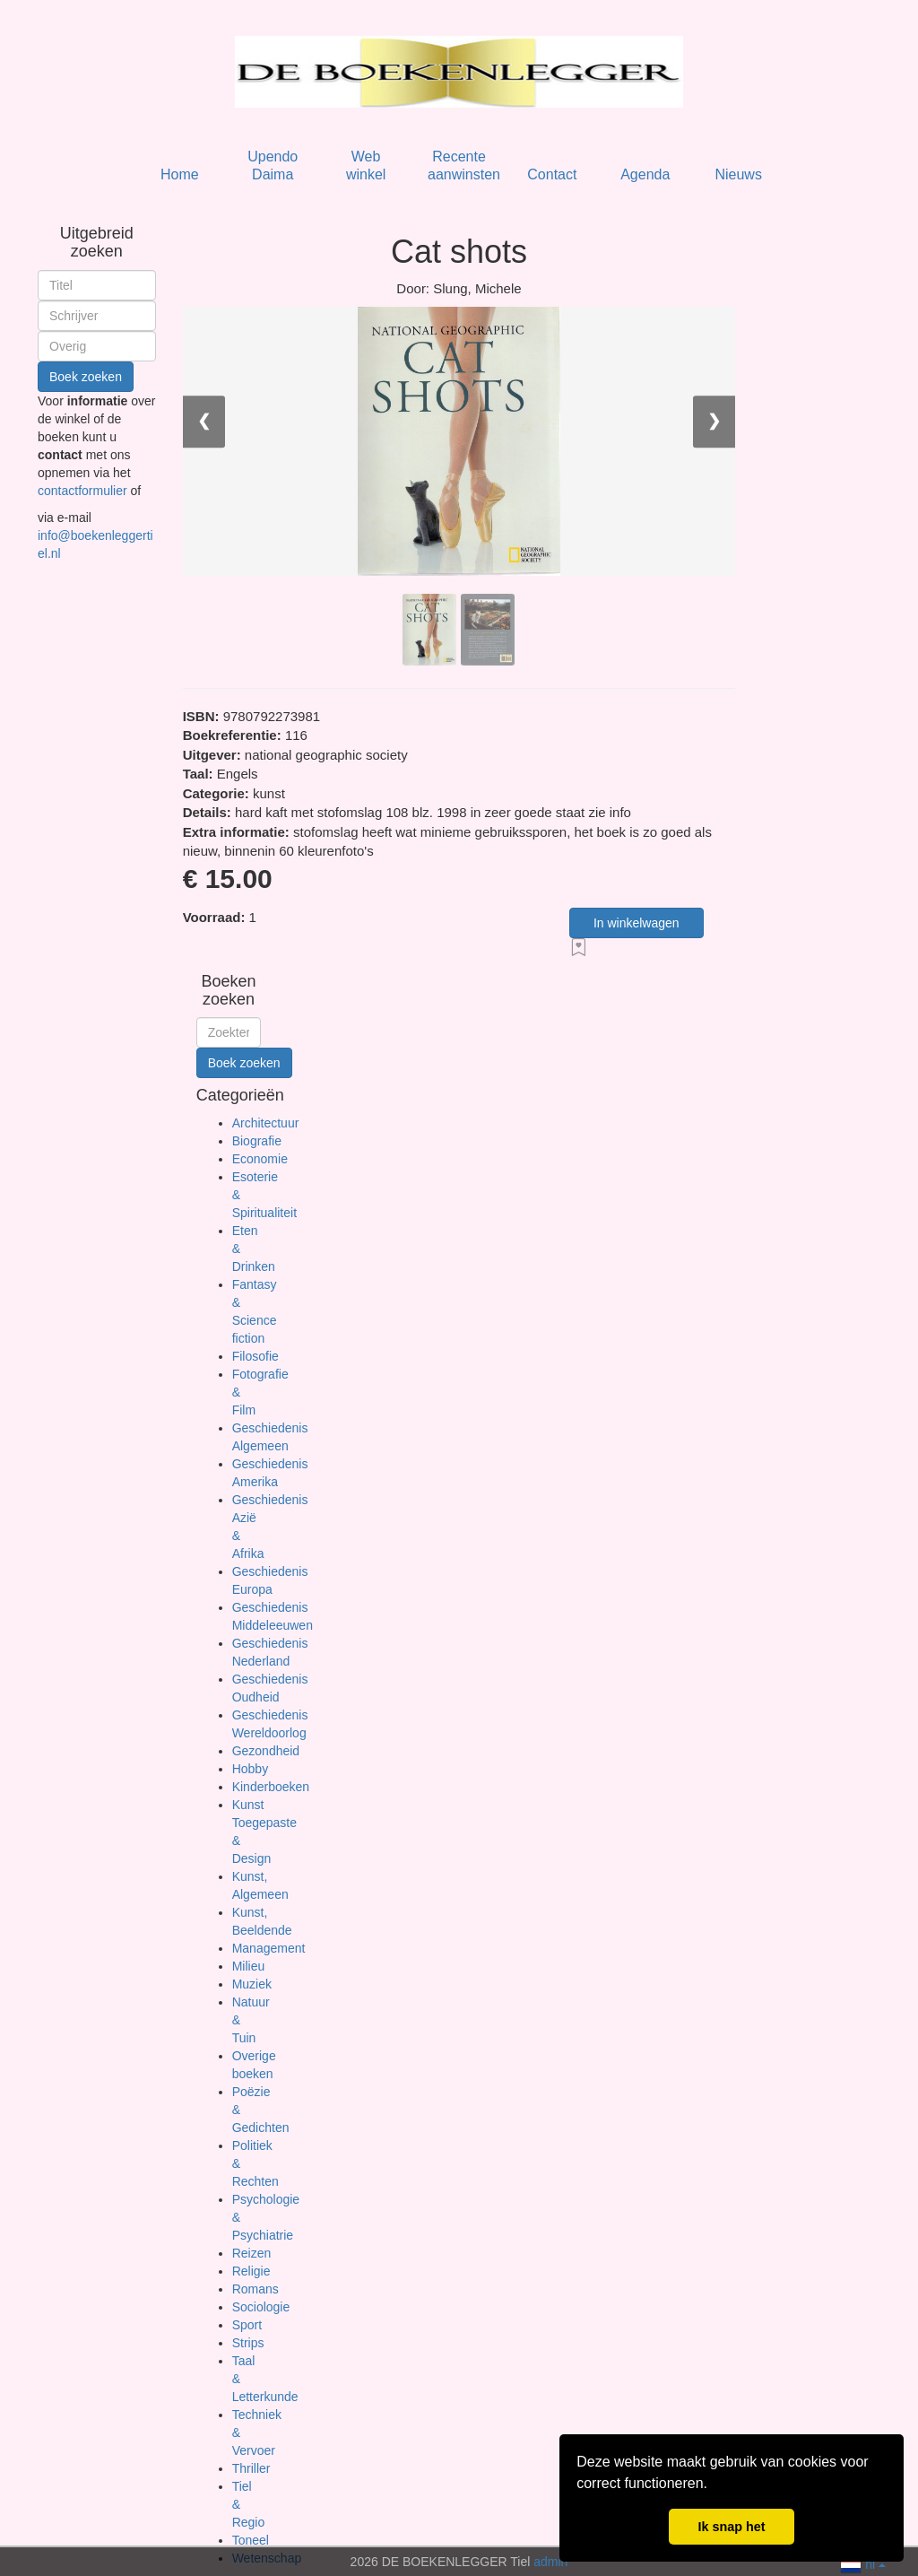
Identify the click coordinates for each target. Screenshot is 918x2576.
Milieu (248, 1966)
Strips (248, 2343)
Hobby (250, 1769)
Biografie (256, 1141)
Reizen (252, 2253)
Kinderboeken (270, 1787)
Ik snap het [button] (731, 2526)
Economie (260, 1159)
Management (269, 1948)
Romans (255, 2289)
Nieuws (737, 174)
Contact (551, 174)
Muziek (252, 1984)
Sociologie (261, 2307)
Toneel (250, 2540)
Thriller (251, 2468)
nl (863, 2563)
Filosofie (255, 1356)
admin (550, 2561)
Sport (247, 2325)
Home (179, 174)
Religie (251, 2271)
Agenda (645, 174)
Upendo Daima (272, 165)
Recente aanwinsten (464, 165)
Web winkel (365, 165)
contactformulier (84, 490)
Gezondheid (266, 1751)
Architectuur (265, 1123)
